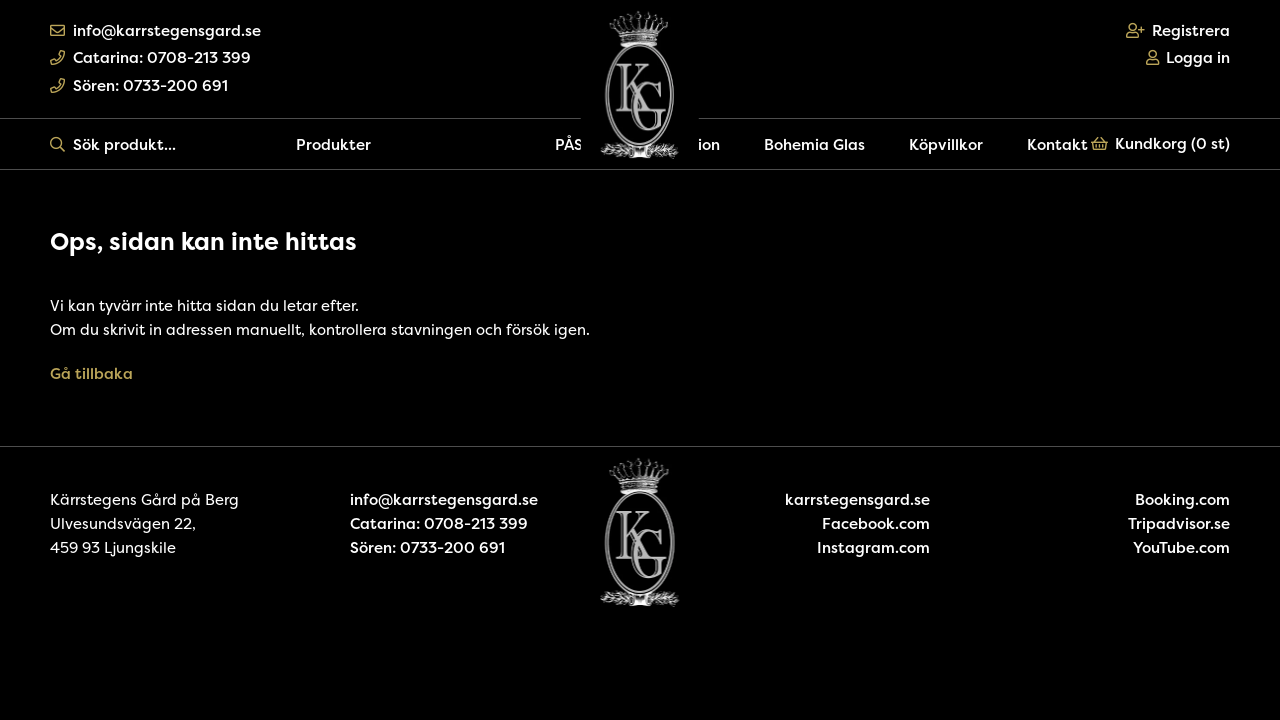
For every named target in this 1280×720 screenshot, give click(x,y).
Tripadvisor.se (1179, 523)
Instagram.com (873, 547)
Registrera (1178, 30)
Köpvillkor (946, 144)
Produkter (333, 144)
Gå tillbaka (91, 373)
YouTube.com (1181, 547)
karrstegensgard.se (857, 499)
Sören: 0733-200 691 (139, 85)
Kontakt (1057, 144)
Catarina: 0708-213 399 (150, 57)
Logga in (1188, 57)
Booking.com (1182, 499)
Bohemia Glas (814, 144)
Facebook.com (876, 523)
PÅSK (574, 144)
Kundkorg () (1161, 143)
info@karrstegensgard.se (155, 30)
